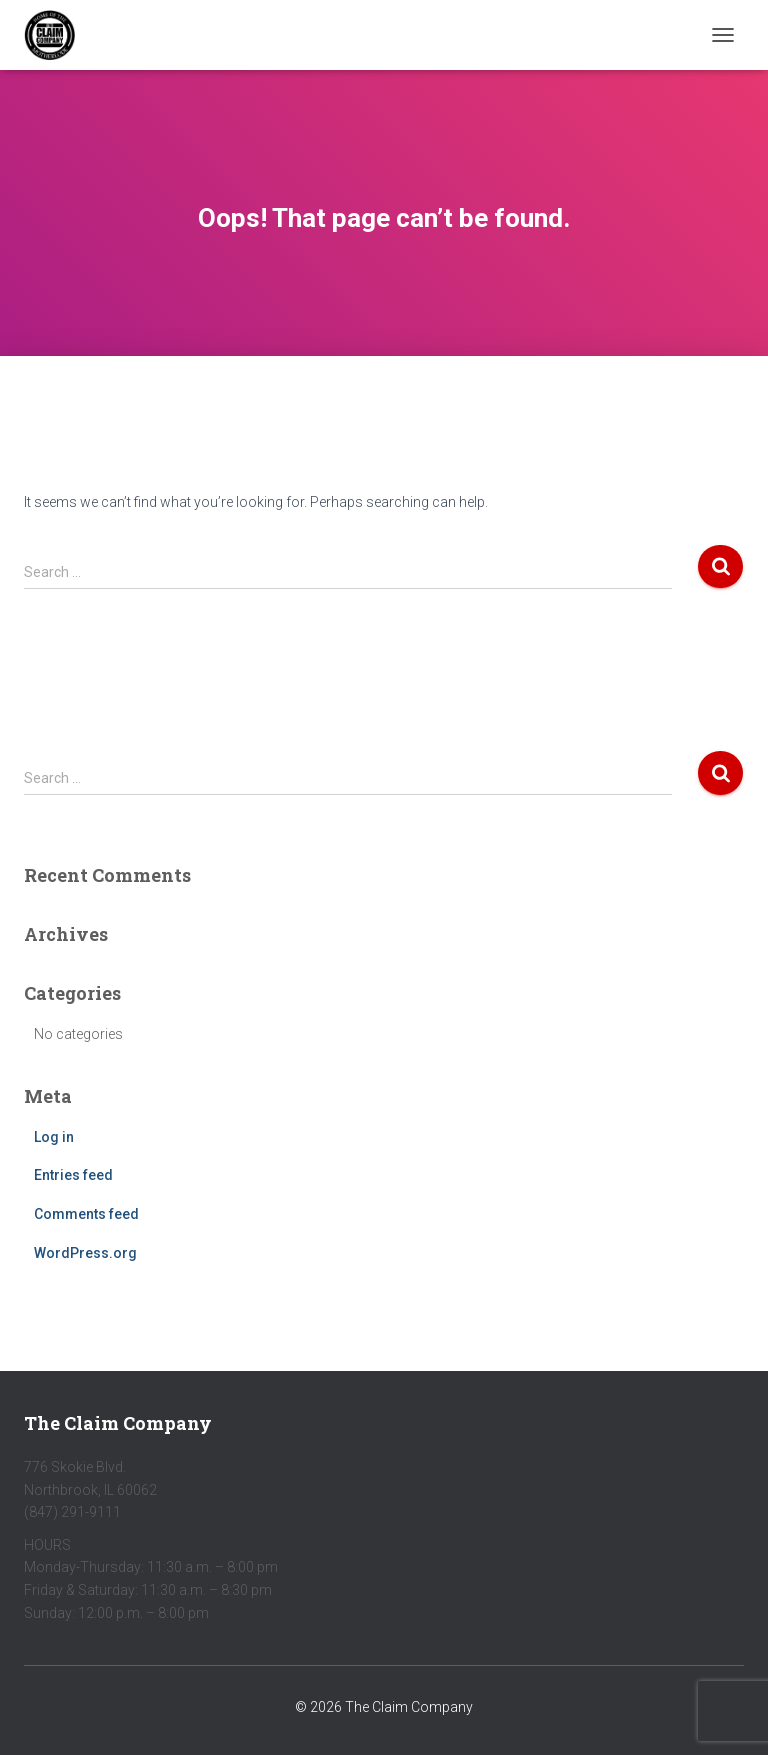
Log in (54, 1137)
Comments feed (86, 1214)
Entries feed (73, 1175)
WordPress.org (85, 1253)
